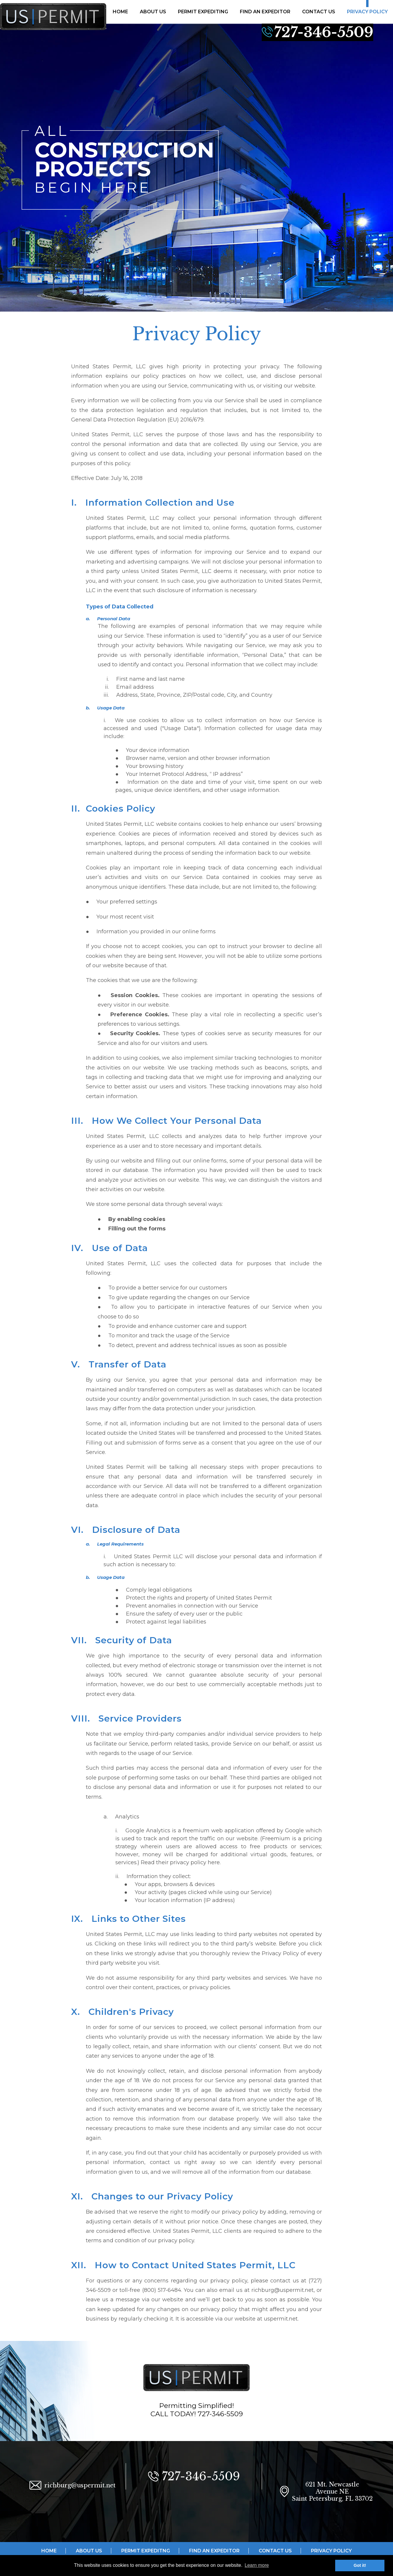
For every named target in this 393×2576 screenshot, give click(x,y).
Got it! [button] (360, 2565)
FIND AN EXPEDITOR (265, 11)
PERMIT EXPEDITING (203, 11)
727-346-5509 (323, 32)
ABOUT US (153, 11)
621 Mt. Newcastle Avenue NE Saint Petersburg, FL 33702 (332, 2491)
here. (214, 1862)
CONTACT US (318, 11)
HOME (120, 11)
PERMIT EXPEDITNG (145, 2551)
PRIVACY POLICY (367, 11)
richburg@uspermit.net (80, 2485)
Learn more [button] (257, 2565)
